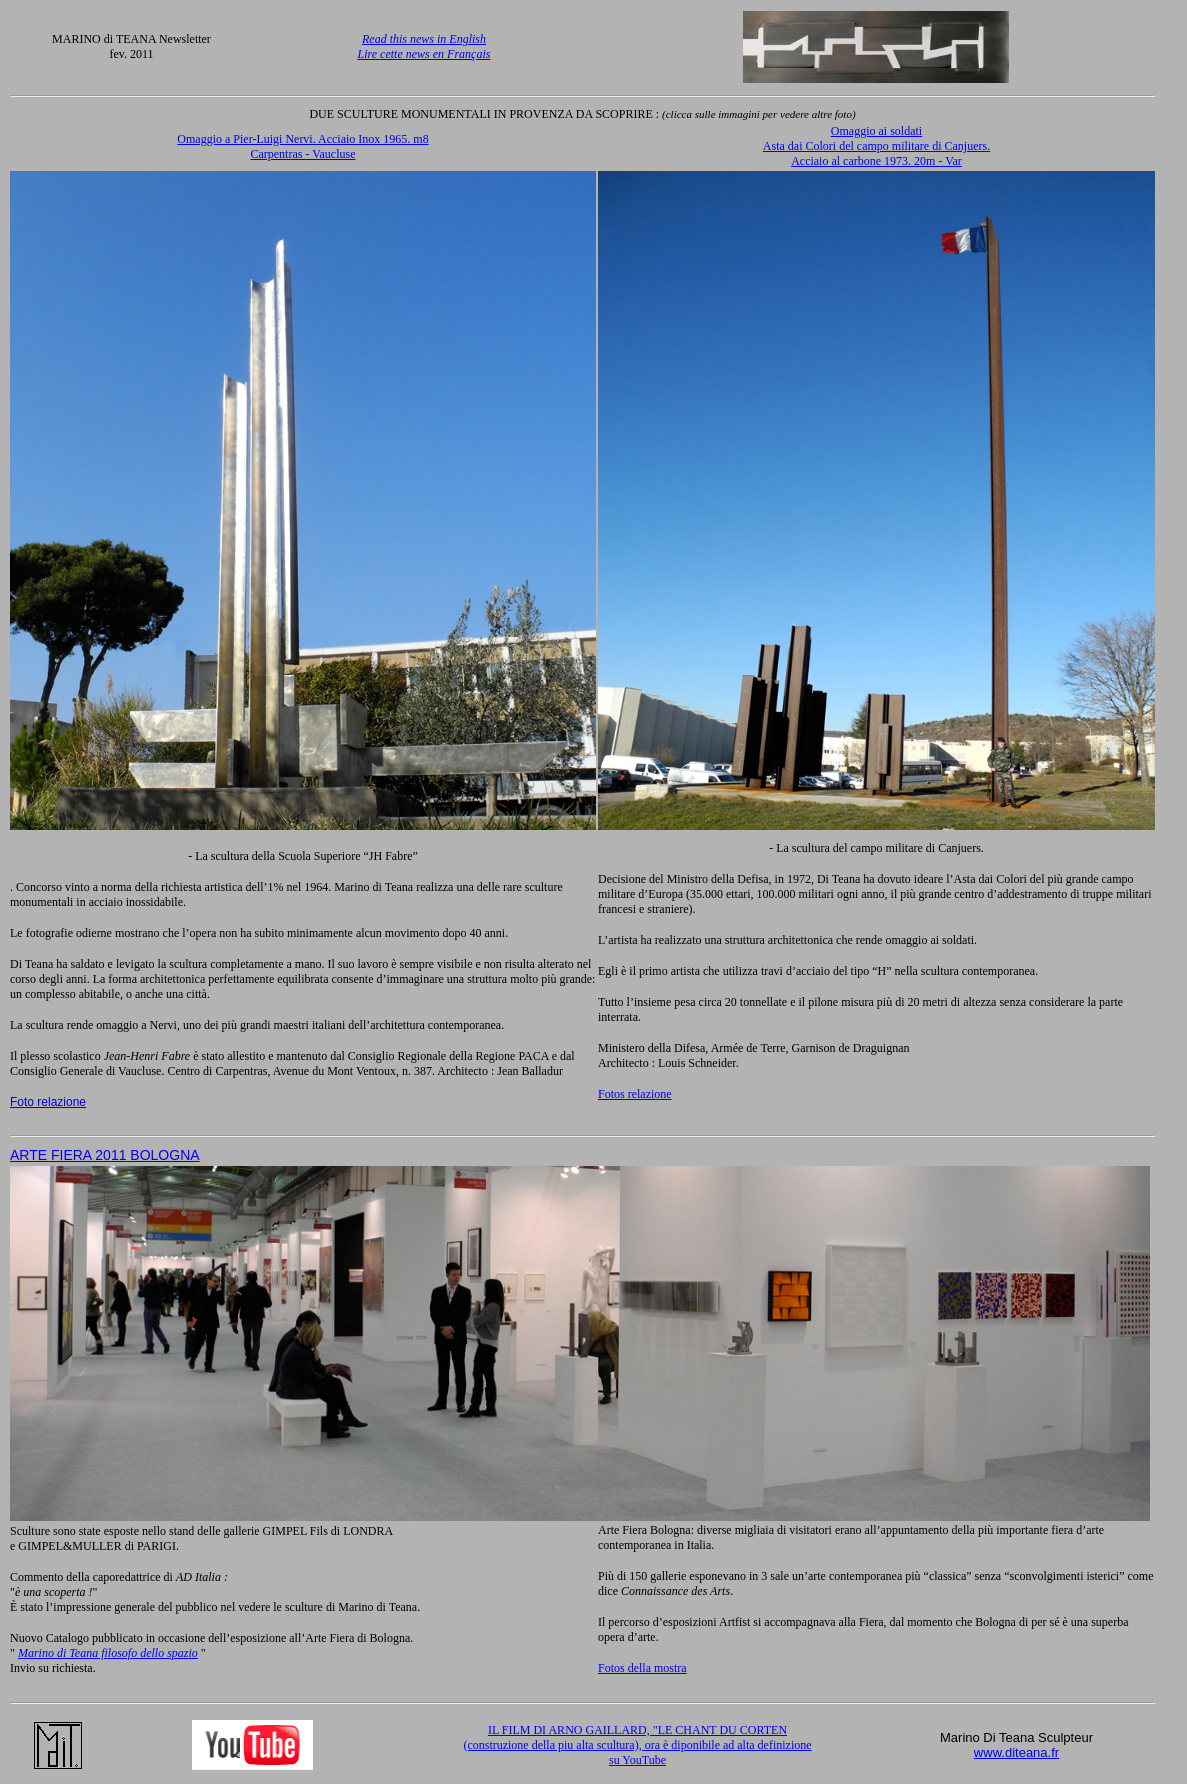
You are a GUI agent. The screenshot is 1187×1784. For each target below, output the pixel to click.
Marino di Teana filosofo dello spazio (108, 1653)
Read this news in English (424, 39)
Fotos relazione (635, 1094)
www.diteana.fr (1016, 1752)
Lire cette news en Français (424, 54)
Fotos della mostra (642, 1668)
